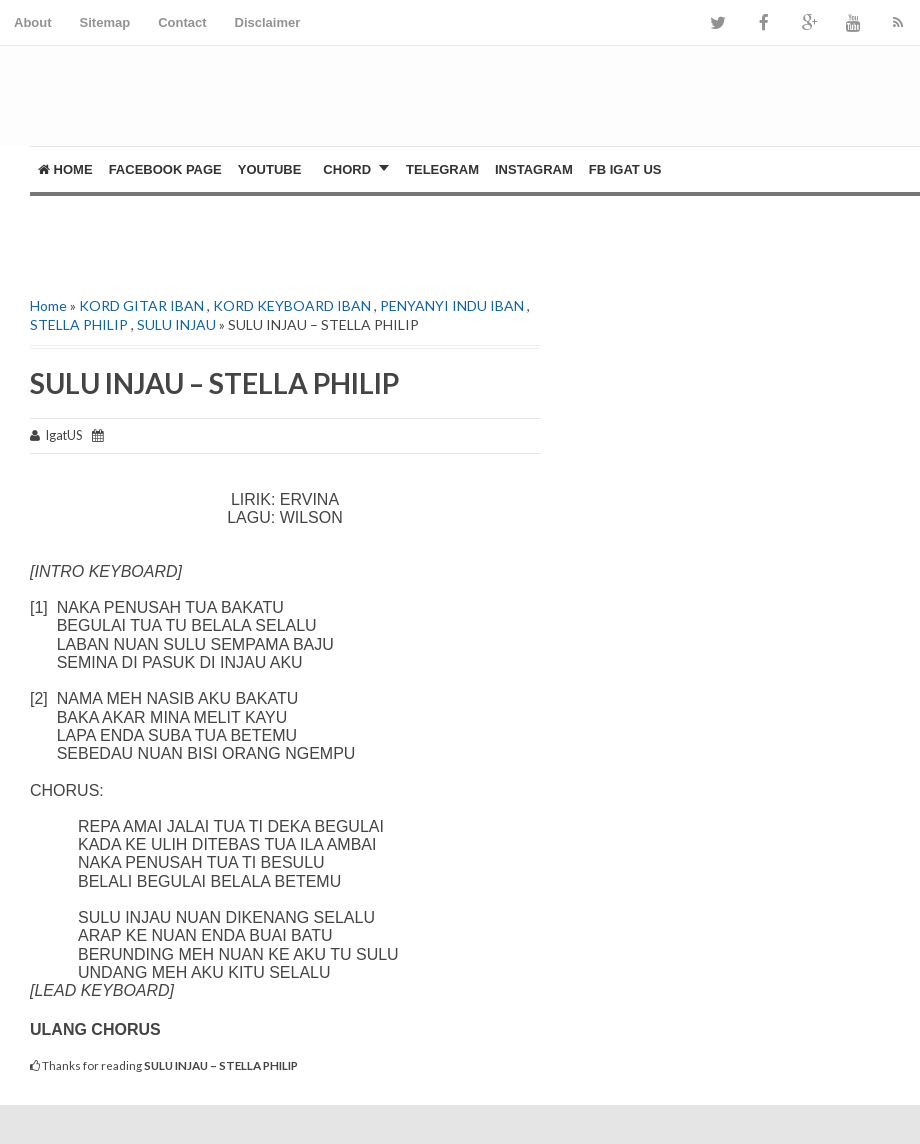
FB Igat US (625, 169)
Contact (182, 22)
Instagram (534, 169)
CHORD (347, 169)
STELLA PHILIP (79, 324)
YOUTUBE (270, 169)
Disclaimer (268, 22)
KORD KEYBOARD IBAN (292, 305)
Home (65, 169)
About (33, 22)
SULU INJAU (176, 324)
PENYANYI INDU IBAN (452, 305)
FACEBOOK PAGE (165, 169)
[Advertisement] (264, 226)
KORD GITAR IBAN (141, 305)
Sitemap (105, 22)
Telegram (442, 169)
